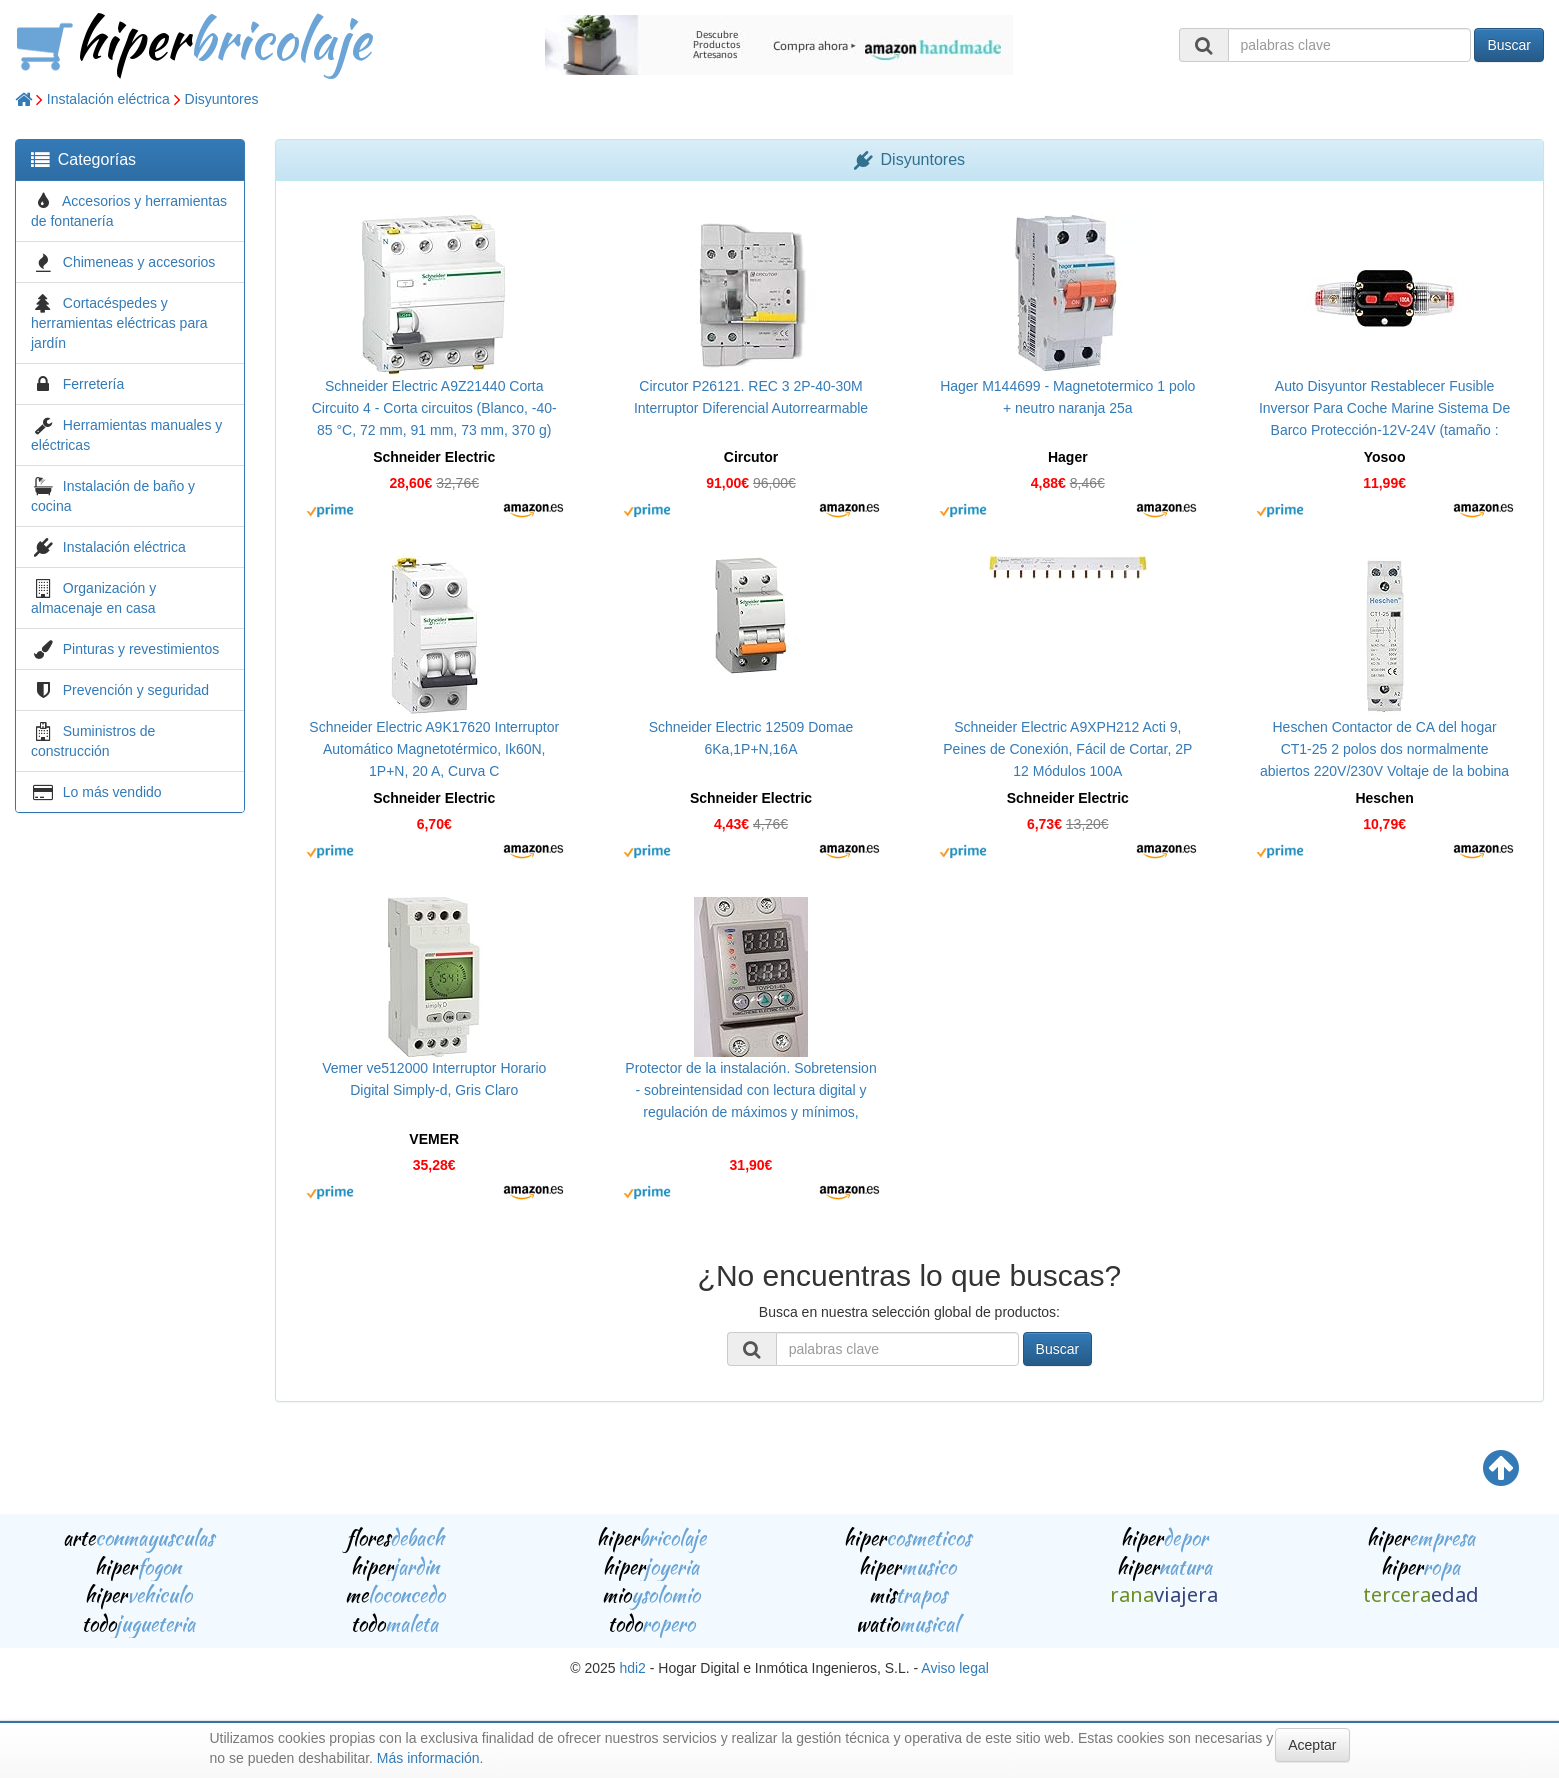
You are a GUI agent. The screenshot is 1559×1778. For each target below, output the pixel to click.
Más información (428, 1758)
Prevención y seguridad (136, 690)
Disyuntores (222, 99)
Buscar (1509, 45)
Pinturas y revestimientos (141, 649)
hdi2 (632, 1668)
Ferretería (93, 384)
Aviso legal (954, 1668)
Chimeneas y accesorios (139, 262)
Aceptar (1312, 1745)
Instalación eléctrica (108, 99)
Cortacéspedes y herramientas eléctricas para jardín (119, 323)
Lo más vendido (112, 792)
